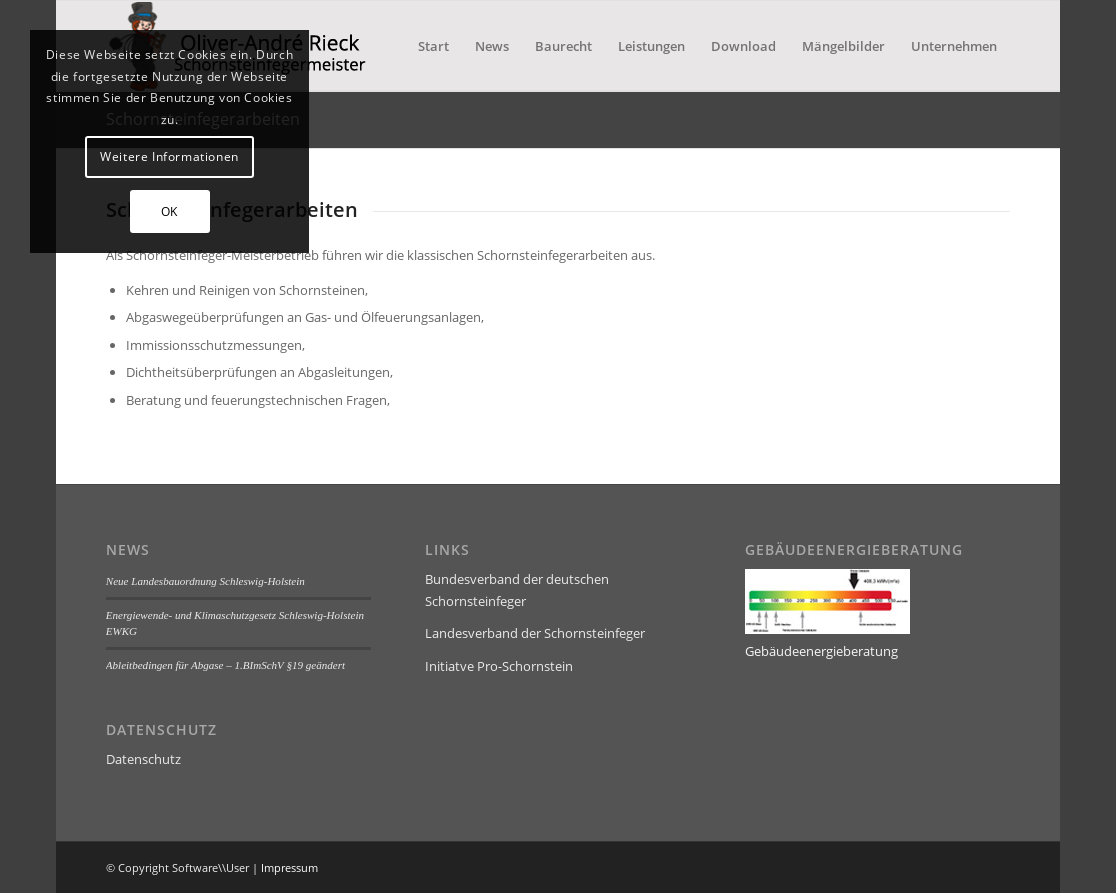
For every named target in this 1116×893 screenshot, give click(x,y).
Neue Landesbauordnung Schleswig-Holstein (205, 581)
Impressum (289, 867)
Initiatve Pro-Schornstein (499, 666)
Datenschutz (143, 759)
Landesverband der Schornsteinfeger (535, 633)
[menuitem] (433, 46)
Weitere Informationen (169, 156)
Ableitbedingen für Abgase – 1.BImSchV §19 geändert (225, 665)
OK (169, 211)
